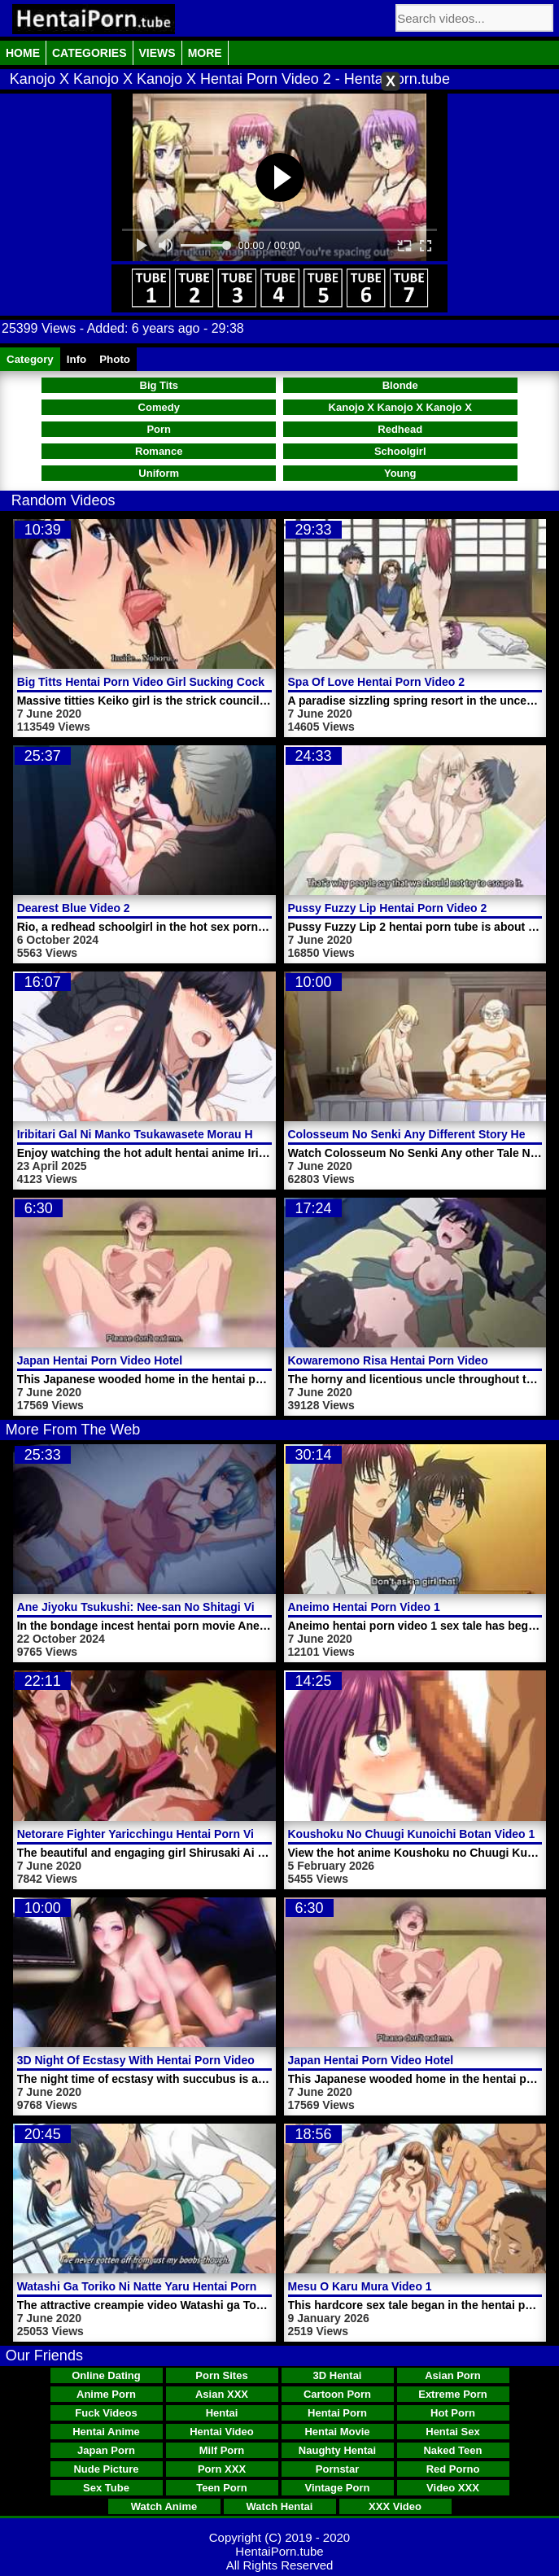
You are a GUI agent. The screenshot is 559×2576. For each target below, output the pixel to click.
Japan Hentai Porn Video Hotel (100, 1360)
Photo (114, 359)
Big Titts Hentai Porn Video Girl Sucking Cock (140, 681)
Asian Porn (453, 2375)
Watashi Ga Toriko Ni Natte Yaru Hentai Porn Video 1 (158, 2286)
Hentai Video (222, 2431)
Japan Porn (106, 2450)
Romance (159, 451)
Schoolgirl (400, 451)
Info (76, 359)
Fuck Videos (106, 2413)
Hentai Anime (106, 2431)
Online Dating (106, 2375)
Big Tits (159, 385)
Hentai (222, 2413)
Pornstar (337, 2469)
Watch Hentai (280, 2506)
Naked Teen (452, 2450)
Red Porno (453, 2469)
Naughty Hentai (337, 2450)
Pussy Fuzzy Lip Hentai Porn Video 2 (387, 908)
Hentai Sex (452, 2431)
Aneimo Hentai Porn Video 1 (364, 1606)
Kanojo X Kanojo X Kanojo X (400, 407)
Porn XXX (222, 2469)
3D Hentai (337, 2375)
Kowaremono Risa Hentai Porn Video (388, 1360)
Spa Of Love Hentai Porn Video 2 (376, 681)
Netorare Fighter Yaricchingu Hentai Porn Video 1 (150, 1833)
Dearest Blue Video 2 (73, 908)
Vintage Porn (337, 2488)
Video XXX (452, 2488)
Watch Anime (164, 2506)
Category (30, 359)
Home (23, 52)
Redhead (400, 429)
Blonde (400, 385)
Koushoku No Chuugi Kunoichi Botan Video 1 (411, 1833)
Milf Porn (222, 2450)
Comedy (159, 407)
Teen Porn (221, 2488)
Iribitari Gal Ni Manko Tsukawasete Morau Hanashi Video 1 (175, 1134)
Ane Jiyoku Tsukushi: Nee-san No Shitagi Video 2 (151, 1606)
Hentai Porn (337, 2413)
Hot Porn (452, 2413)
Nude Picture (105, 2469)
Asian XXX (221, 2394)
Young (400, 473)
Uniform (158, 473)
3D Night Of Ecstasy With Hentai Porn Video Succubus (164, 2060)
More (205, 52)
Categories (89, 52)
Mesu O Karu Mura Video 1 (360, 2286)
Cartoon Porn (337, 2394)
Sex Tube (106, 2488)
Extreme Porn (452, 2394)
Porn (158, 429)
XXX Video (395, 2506)
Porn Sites (221, 2375)
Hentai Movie (336, 2431)
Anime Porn (106, 2394)
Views (157, 52)
